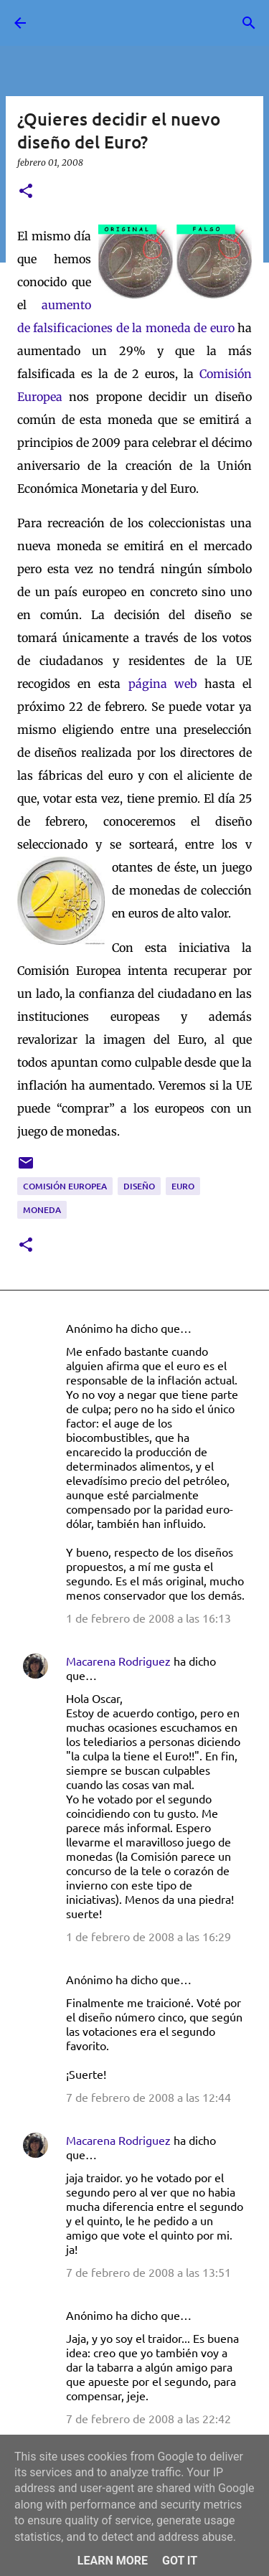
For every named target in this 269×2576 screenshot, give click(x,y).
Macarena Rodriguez (118, 1660)
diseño (139, 1186)
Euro (182, 1186)
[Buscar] (249, 23)
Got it (179, 2560)
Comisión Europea (65, 1186)
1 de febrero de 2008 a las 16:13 (148, 1617)
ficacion (79, 328)
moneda (42, 1210)
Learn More (112, 2560)
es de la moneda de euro (167, 328)
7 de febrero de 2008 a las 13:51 (148, 2272)
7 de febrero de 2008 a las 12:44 (148, 2097)
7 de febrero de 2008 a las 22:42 (148, 2418)
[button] (25, 192)
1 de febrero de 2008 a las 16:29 (148, 1936)
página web (162, 683)
